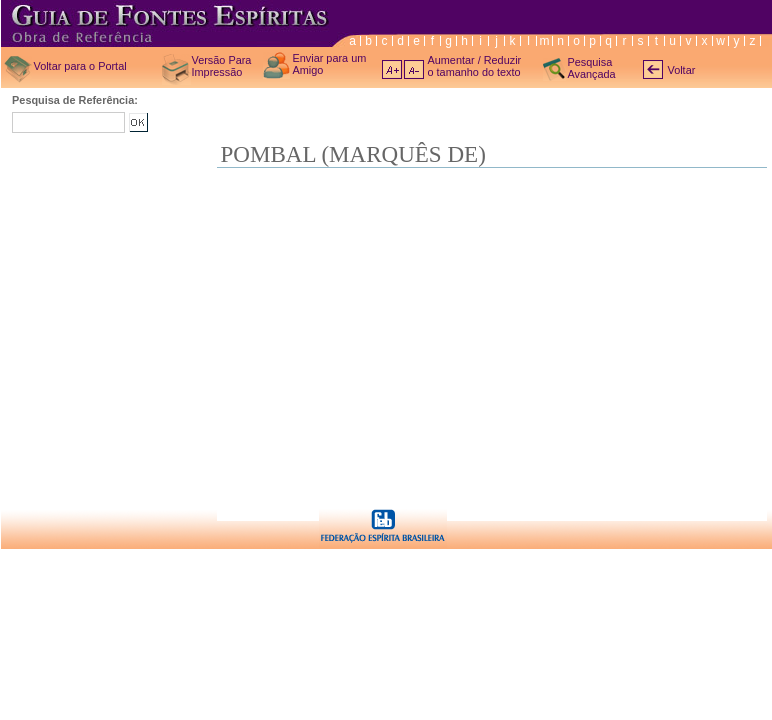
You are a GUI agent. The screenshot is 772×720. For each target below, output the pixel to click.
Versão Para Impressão (222, 66)
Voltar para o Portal (80, 66)
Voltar (682, 70)
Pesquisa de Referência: (75, 100)
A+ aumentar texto (392, 69)
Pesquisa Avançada (592, 68)
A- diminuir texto (414, 69)
